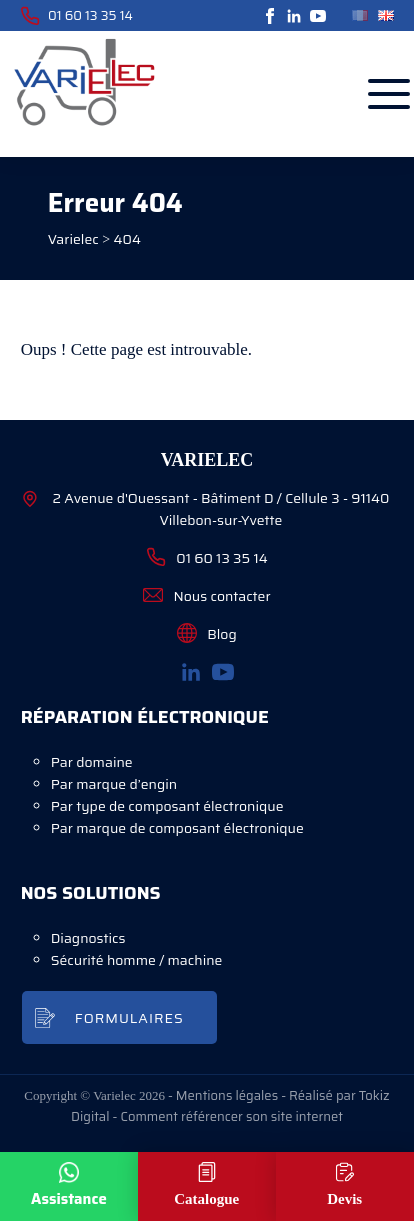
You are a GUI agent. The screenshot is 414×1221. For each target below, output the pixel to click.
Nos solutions (91, 893)
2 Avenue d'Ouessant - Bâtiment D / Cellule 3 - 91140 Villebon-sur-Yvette (205, 509)
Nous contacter (206, 596)
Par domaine (92, 762)
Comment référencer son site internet (231, 1116)
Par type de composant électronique (167, 806)
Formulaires (129, 1018)
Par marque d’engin (114, 784)
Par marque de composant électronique (177, 828)
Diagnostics (88, 938)
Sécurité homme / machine (137, 960)
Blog (206, 634)
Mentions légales (227, 1095)
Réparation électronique (145, 717)
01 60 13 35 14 (76, 15)
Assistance (69, 1199)
